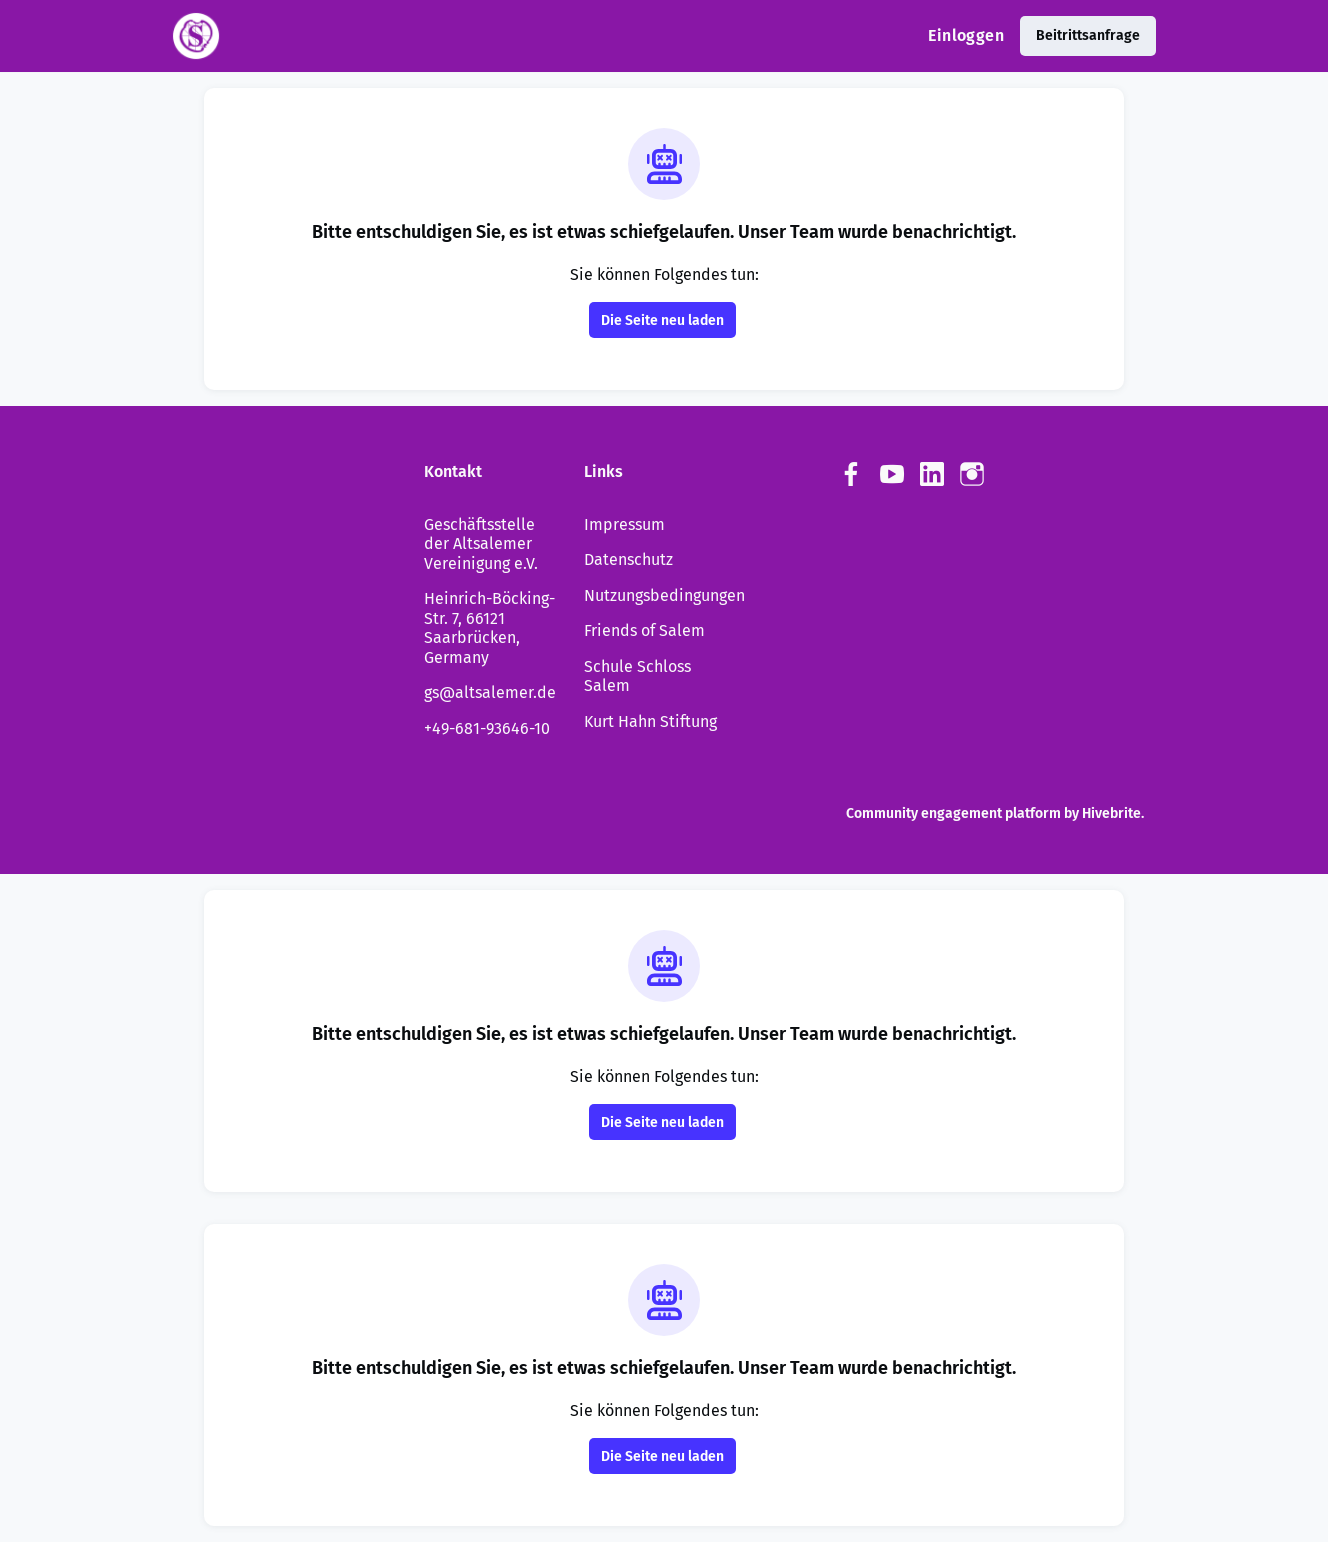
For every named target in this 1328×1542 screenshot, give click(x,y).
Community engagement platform (953, 813)
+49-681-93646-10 (487, 728)
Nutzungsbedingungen (664, 595)
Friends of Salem (644, 630)
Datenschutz (628, 559)
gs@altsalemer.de (490, 692)
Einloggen (966, 35)
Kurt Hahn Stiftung (650, 721)
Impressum (624, 524)
